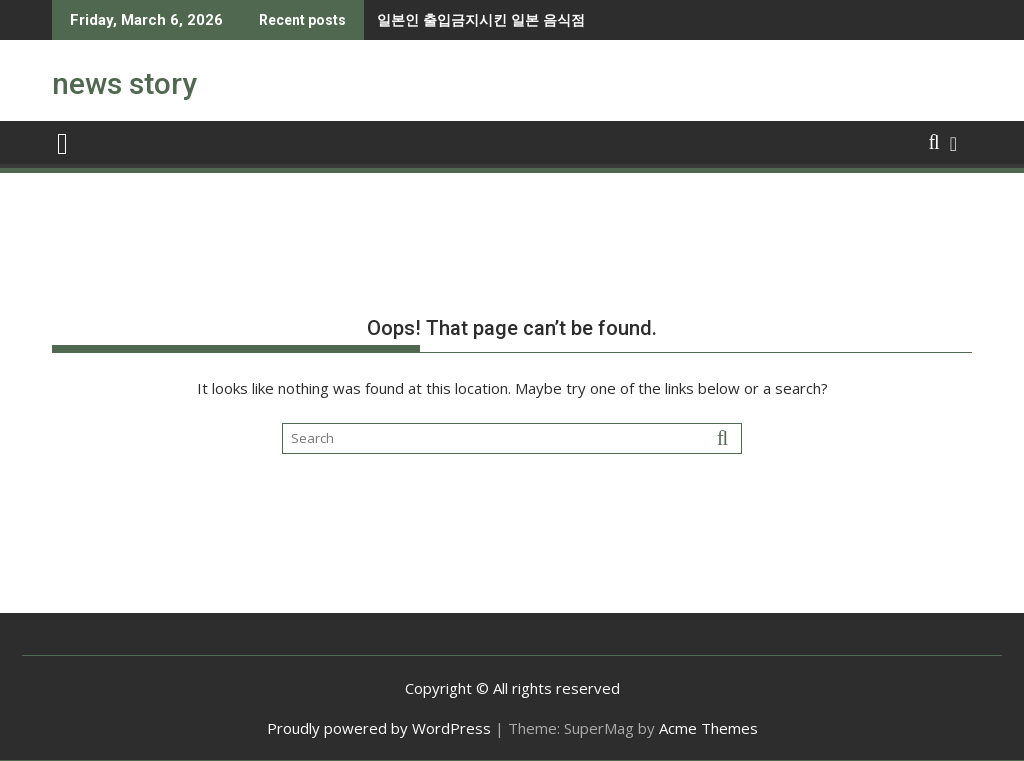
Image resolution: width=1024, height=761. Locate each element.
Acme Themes (708, 728)
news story (124, 83)
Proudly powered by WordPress (379, 728)
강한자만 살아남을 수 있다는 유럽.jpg (545, 19)
